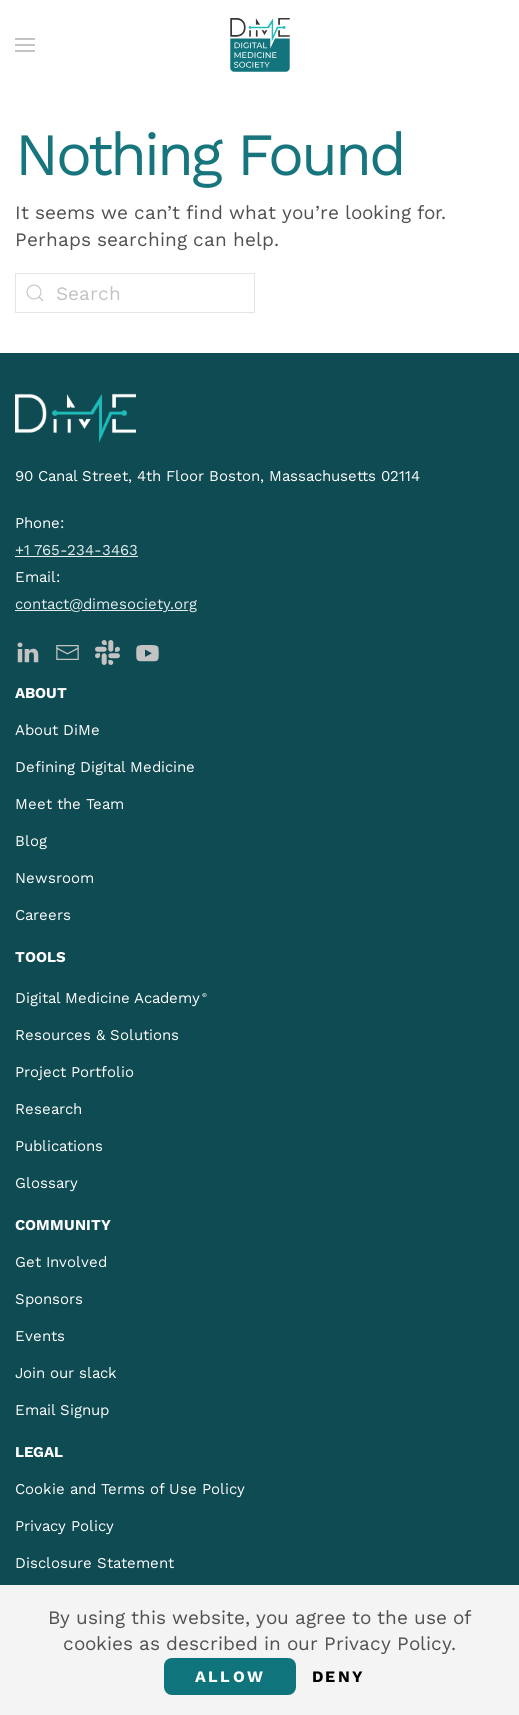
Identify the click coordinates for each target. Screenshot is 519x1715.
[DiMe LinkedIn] (27, 650)
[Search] (135, 293)
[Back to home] (260, 45)
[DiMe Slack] (107, 650)
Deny (338, 1676)
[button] (25, 45)
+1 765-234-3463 (76, 550)
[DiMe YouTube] (147, 650)
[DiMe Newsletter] (67, 650)
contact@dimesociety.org (106, 604)
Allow (230, 1676)
